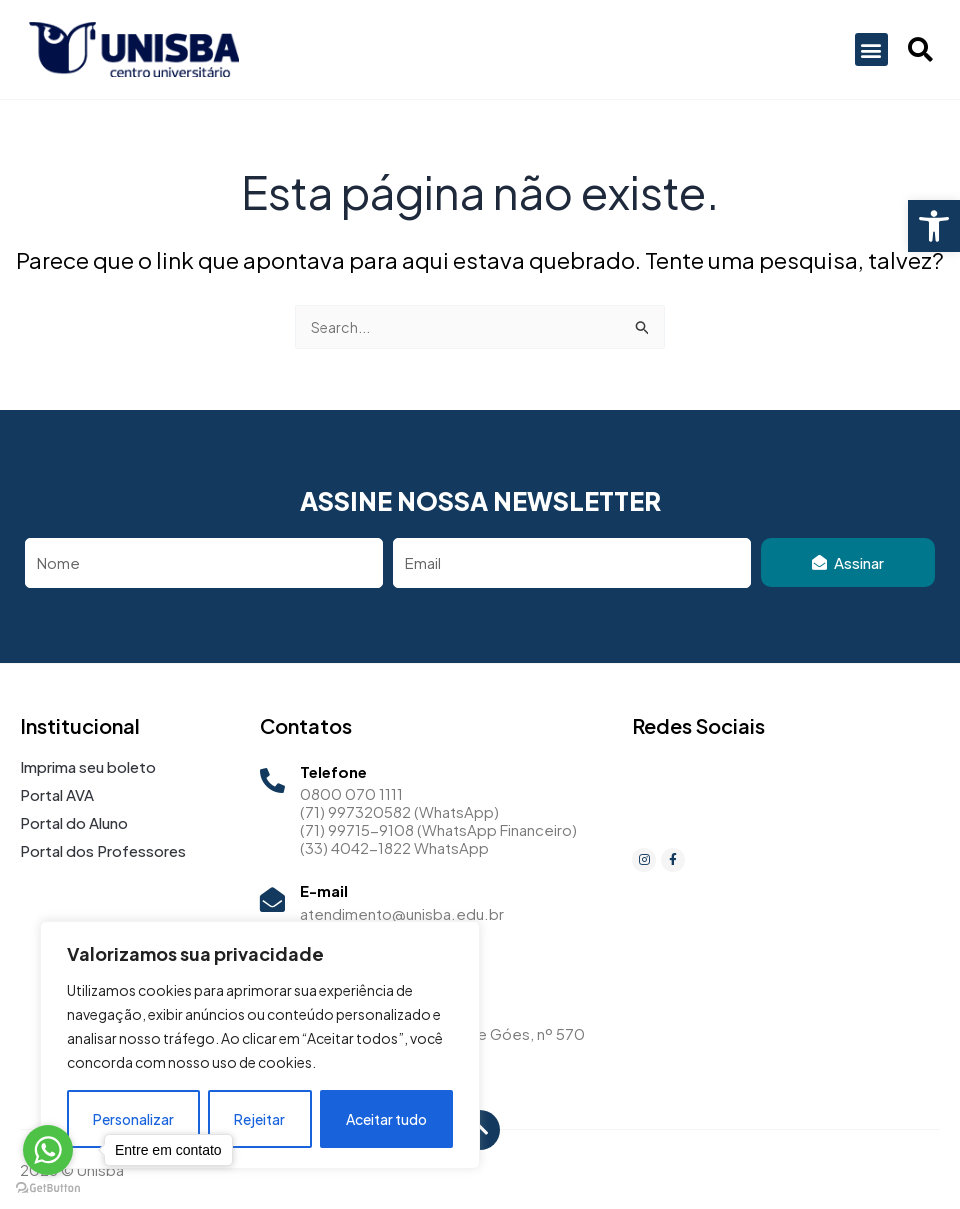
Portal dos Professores (103, 850)
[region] (260, 1045)
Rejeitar (259, 1119)
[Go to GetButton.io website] (48, 1188)
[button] (934, 226)
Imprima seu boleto (88, 766)
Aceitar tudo (386, 1119)
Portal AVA (57, 794)
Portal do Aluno (74, 822)
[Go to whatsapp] (48, 1150)
